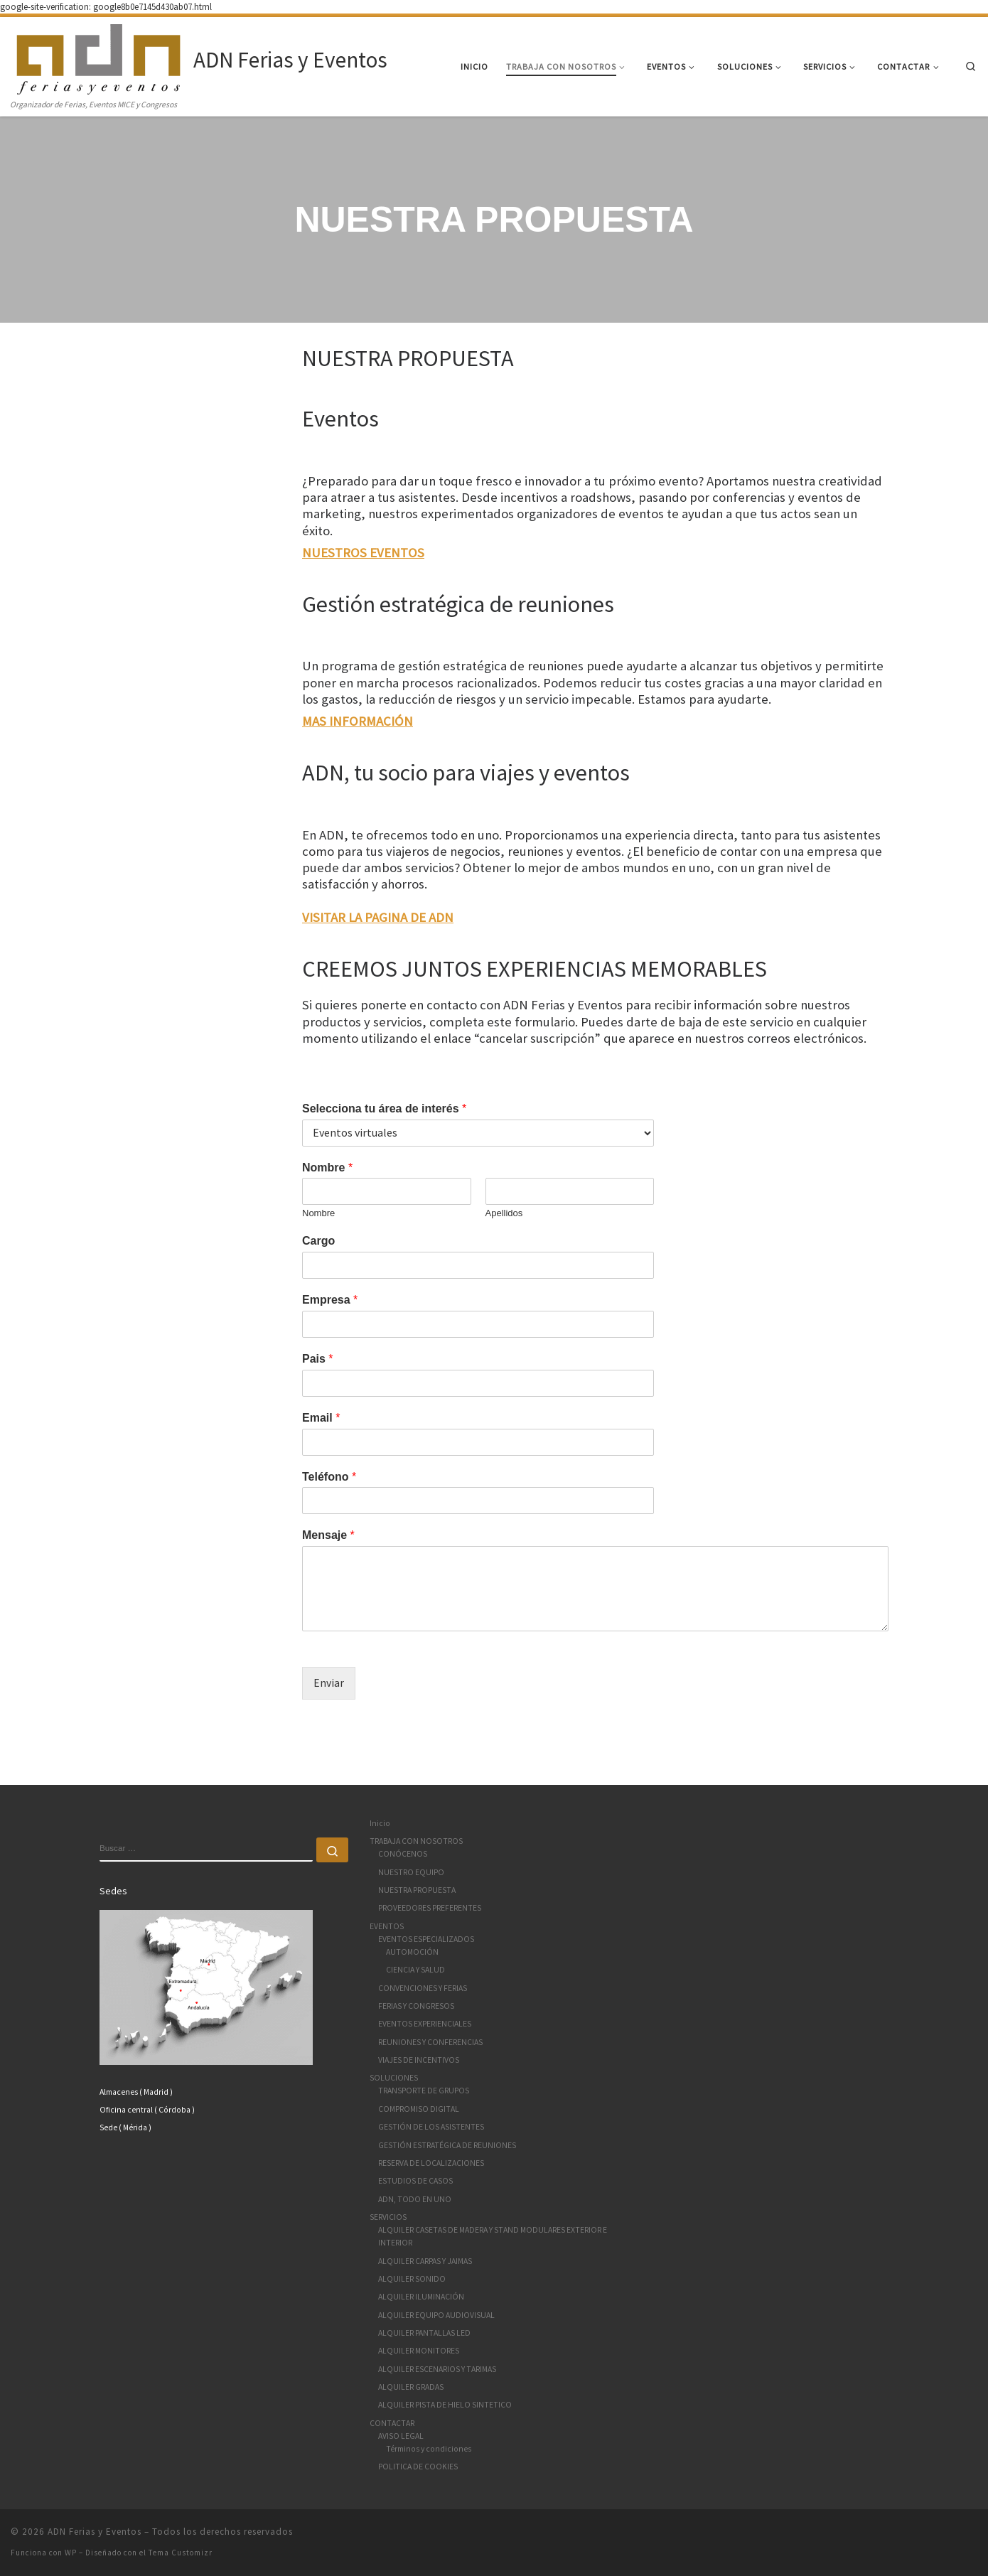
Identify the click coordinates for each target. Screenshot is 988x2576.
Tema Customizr (181, 2553)
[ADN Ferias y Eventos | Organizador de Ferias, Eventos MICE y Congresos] (99, 57)
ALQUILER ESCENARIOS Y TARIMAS (437, 2369)
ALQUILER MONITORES (418, 2351)
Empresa (330, 1300)
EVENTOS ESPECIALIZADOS (426, 1939)
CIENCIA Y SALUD (415, 1970)
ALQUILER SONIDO (412, 2279)
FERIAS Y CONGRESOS (416, 2006)
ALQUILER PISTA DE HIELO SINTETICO (445, 2405)
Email (321, 1418)
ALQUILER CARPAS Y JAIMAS (425, 2261)
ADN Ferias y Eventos (94, 2532)
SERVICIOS (388, 2217)
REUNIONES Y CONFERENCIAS (430, 2042)
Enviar (328, 1683)
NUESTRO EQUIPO (411, 1872)
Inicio (380, 1823)
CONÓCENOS (402, 1854)
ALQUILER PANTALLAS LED (424, 2333)
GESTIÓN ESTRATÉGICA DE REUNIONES (447, 2145)
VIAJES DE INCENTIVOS (418, 2060)
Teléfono (329, 1477)
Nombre (327, 1167)
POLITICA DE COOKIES (418, 2467)
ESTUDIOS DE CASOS (415, 2181)
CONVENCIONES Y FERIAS (422, 1988)
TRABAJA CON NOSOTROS (416, 1841)
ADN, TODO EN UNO (414, 2199)
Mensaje (328, 1535)
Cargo (318, 1241)
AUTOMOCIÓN (412, 1952)
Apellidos (504, 1213)
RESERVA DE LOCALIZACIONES (431, 2163)
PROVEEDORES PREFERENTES (429, 1908)
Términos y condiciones (428, 2449)
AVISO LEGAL (401, 2436)
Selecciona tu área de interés (384, 1108)
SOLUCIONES (394, 2078)
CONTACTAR (392, 2423)
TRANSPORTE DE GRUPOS (423, 2090)
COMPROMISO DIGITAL (418, 2109)
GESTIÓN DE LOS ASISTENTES (431, 2127)
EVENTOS (387, 1926)
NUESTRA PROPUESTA (417, 1890)
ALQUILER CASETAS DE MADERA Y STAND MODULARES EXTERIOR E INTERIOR (492, 2236)
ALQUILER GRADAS (411, 2387)
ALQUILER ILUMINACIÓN (421, 2297)
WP (71, 2553)
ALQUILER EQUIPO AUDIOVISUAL (436, 2315)
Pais (317, 1359)
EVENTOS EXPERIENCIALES (424, 2024)
